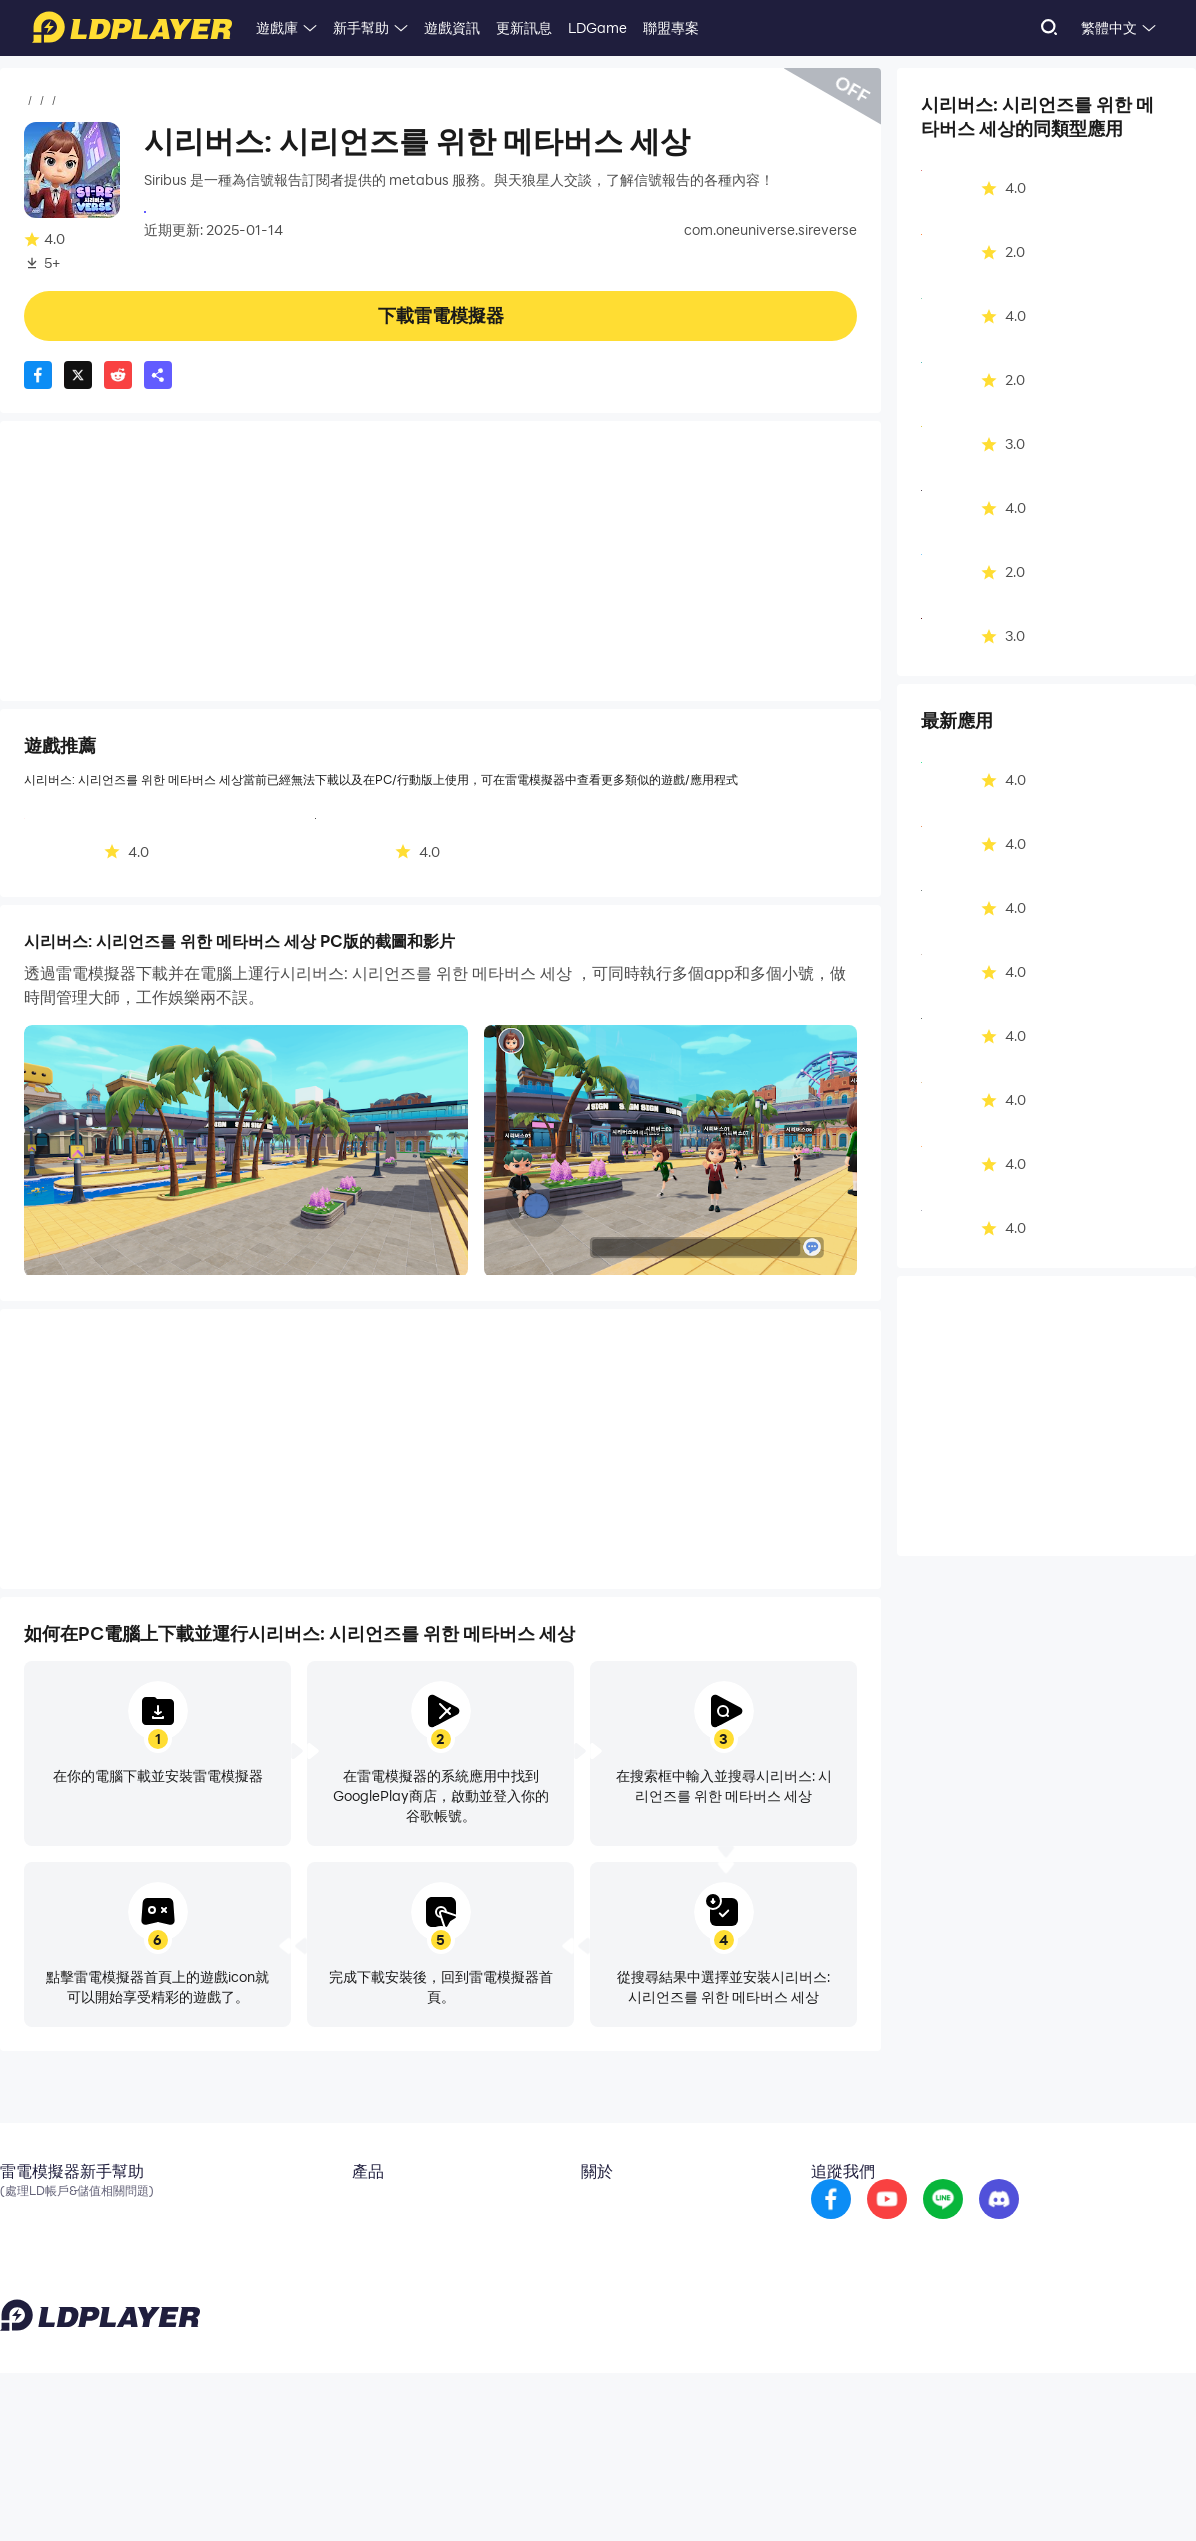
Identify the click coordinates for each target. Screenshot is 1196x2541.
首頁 (38, 101)
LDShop (357, 2300)
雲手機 (353, 2210)
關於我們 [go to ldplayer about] (614, 2210)
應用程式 (92, 101)
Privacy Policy (938, 2495)
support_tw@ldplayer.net (455, 2491)
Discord (25, 2270)
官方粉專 (28, 2240)
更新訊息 (524, 27)
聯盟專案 (671, 27)
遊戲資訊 (452, 27)
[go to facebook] (919, 2224)
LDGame (597, 27)
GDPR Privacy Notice (1045, 2495)
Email (18, 2210)
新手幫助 (361, 27)
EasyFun (360, 2270)
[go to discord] (1087, 2224)
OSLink (355, 2240)
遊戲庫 (277, 27)
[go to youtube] (975, 2224)
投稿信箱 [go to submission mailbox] (614, 2270)
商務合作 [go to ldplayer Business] (614, 2240)
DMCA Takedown (643, 2300)
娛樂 (146, 101)
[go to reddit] (1031, 2224)
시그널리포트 (186, 210)
